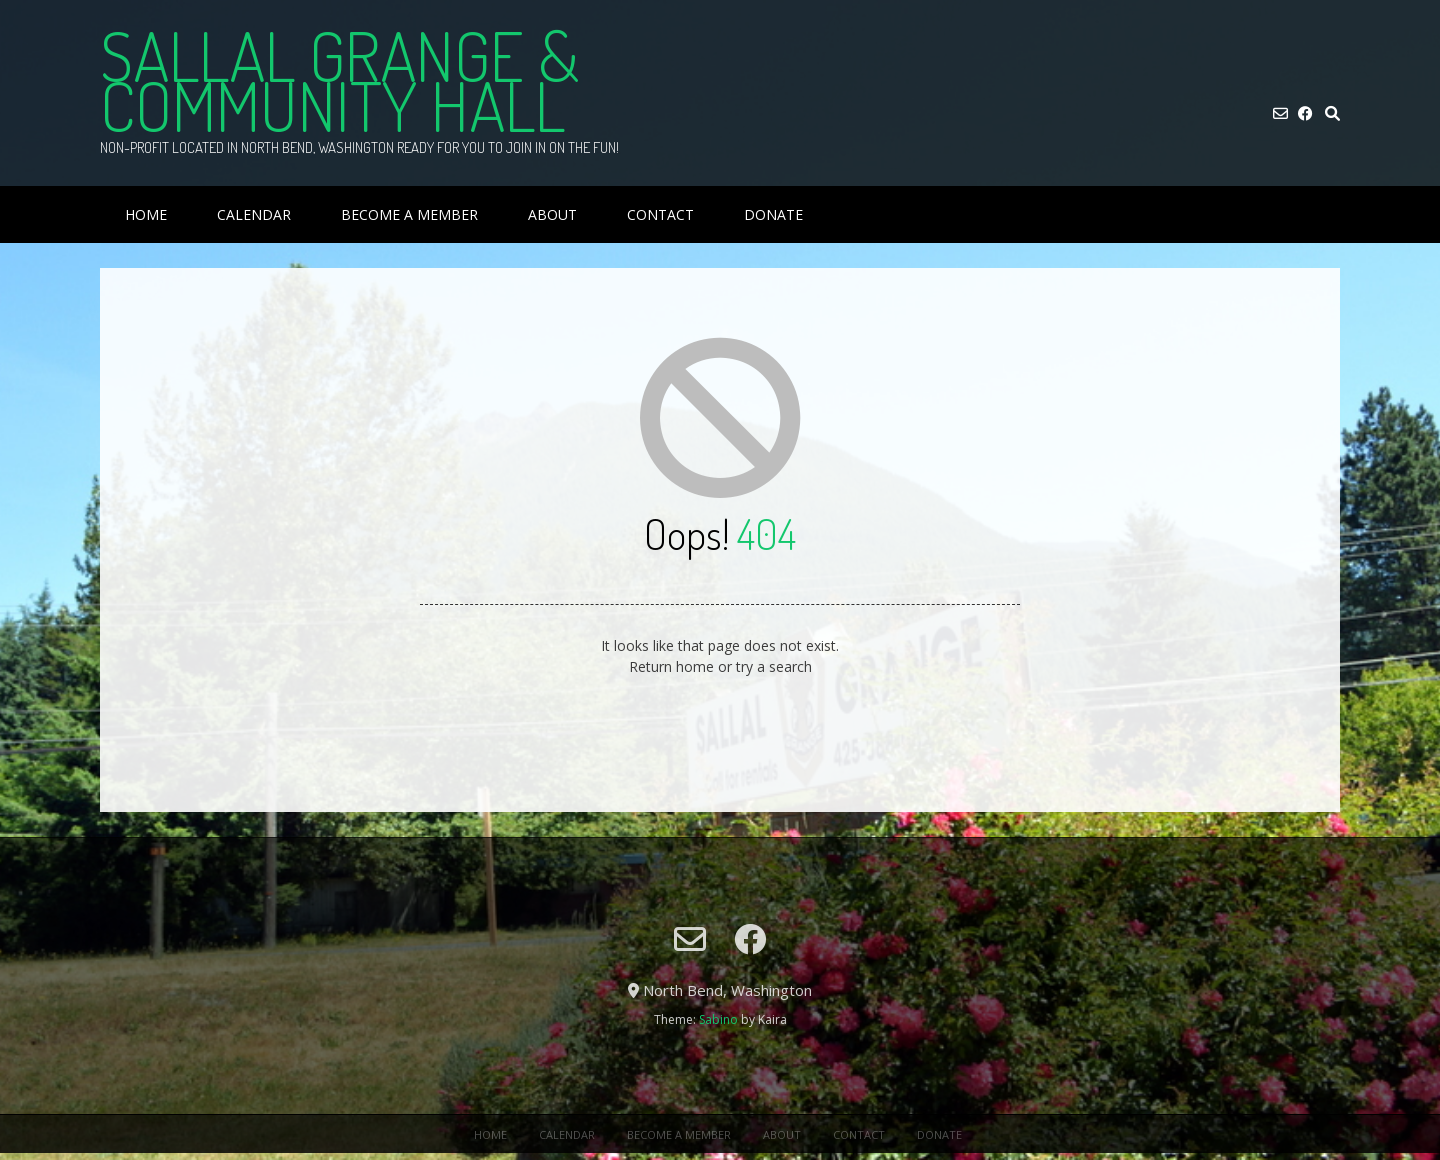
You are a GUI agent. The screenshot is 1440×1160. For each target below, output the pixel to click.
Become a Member (409, 214)
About (552, 214)
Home (146, 214)
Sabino (718, 1019)
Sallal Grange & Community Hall (339, 80)
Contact (660, 214)
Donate (773, 214)
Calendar (254, 214)
